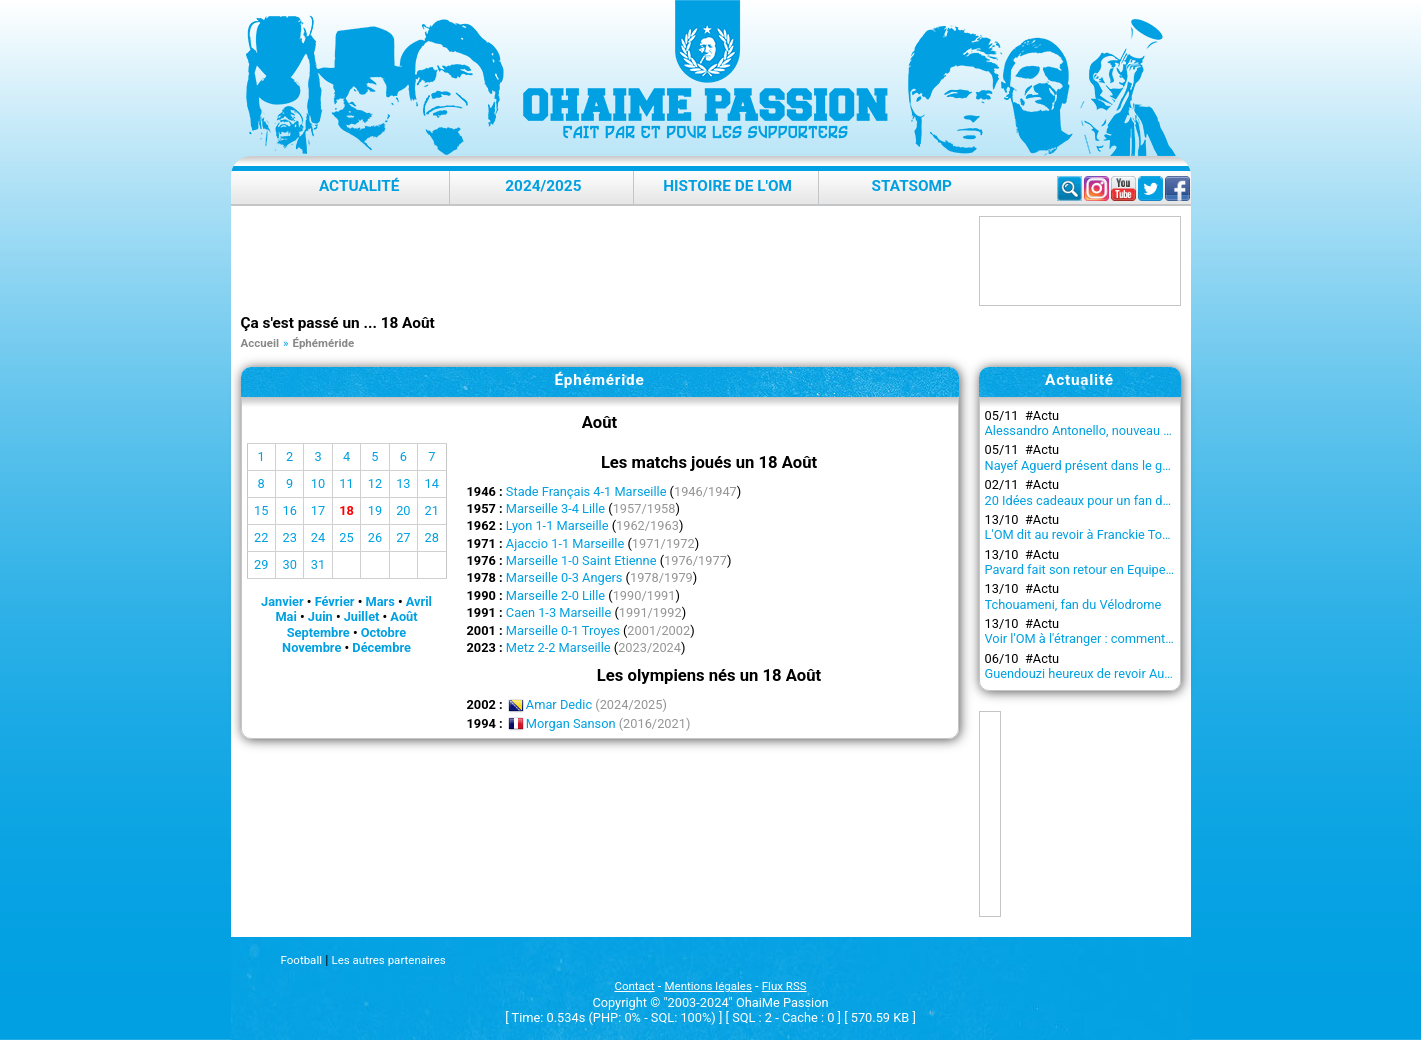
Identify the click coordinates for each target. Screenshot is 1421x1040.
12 (375, 483)
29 (261, 564)
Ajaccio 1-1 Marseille (565, 543)
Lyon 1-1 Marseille (557, 525)
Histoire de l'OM (727, 186)
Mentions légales (708, 986)
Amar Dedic (559, 704)
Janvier (282, 601)
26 (375, 537)
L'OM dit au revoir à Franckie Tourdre (1088, 534)
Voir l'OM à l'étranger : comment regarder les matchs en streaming (1172, 638)
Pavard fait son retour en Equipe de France (1105, 569)
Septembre (318, 632)
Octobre (384, 632)
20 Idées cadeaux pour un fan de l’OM (1092, 500)
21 (432, 510)
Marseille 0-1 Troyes (563, 630)
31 (318, 564)
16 (289, 510)
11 (346, 483)
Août (403, 616)
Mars (379, 601)
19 (375, 510)
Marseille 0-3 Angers (564, 577)
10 (318, 483)
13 (403, 483)
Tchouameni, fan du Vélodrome (1073, 604)
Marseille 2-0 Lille (555, 595)
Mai (285, 616)
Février (335, 601)
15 (261, 510)
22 (261, 537)
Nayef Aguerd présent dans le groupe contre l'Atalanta (1137, 465)
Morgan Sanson (571, 723)
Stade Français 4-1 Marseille (586, 491)
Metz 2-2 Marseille (558, 647)
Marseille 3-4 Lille (555, 508)
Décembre (381, 647)
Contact (634, 986)
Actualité (359, 186)
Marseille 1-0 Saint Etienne (581, 560)
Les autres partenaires (388, 960)
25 (346, 537)
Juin (320, 616)
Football (301, 960)
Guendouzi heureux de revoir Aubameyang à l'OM (1124, 673)
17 (318, 510)
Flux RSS (784, 986)
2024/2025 (543, 186)
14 (432, 483)
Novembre (311, 647)
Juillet (362, 616)
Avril (419, 601)
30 (289, 564)
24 (318, 537)
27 (403, 537)
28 (432, 537)
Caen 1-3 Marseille (558, 612)
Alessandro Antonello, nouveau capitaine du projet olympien (1154, 430)
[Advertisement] (605, 261)
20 (403, 510)
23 (289, 537)
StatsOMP (912, 186)
